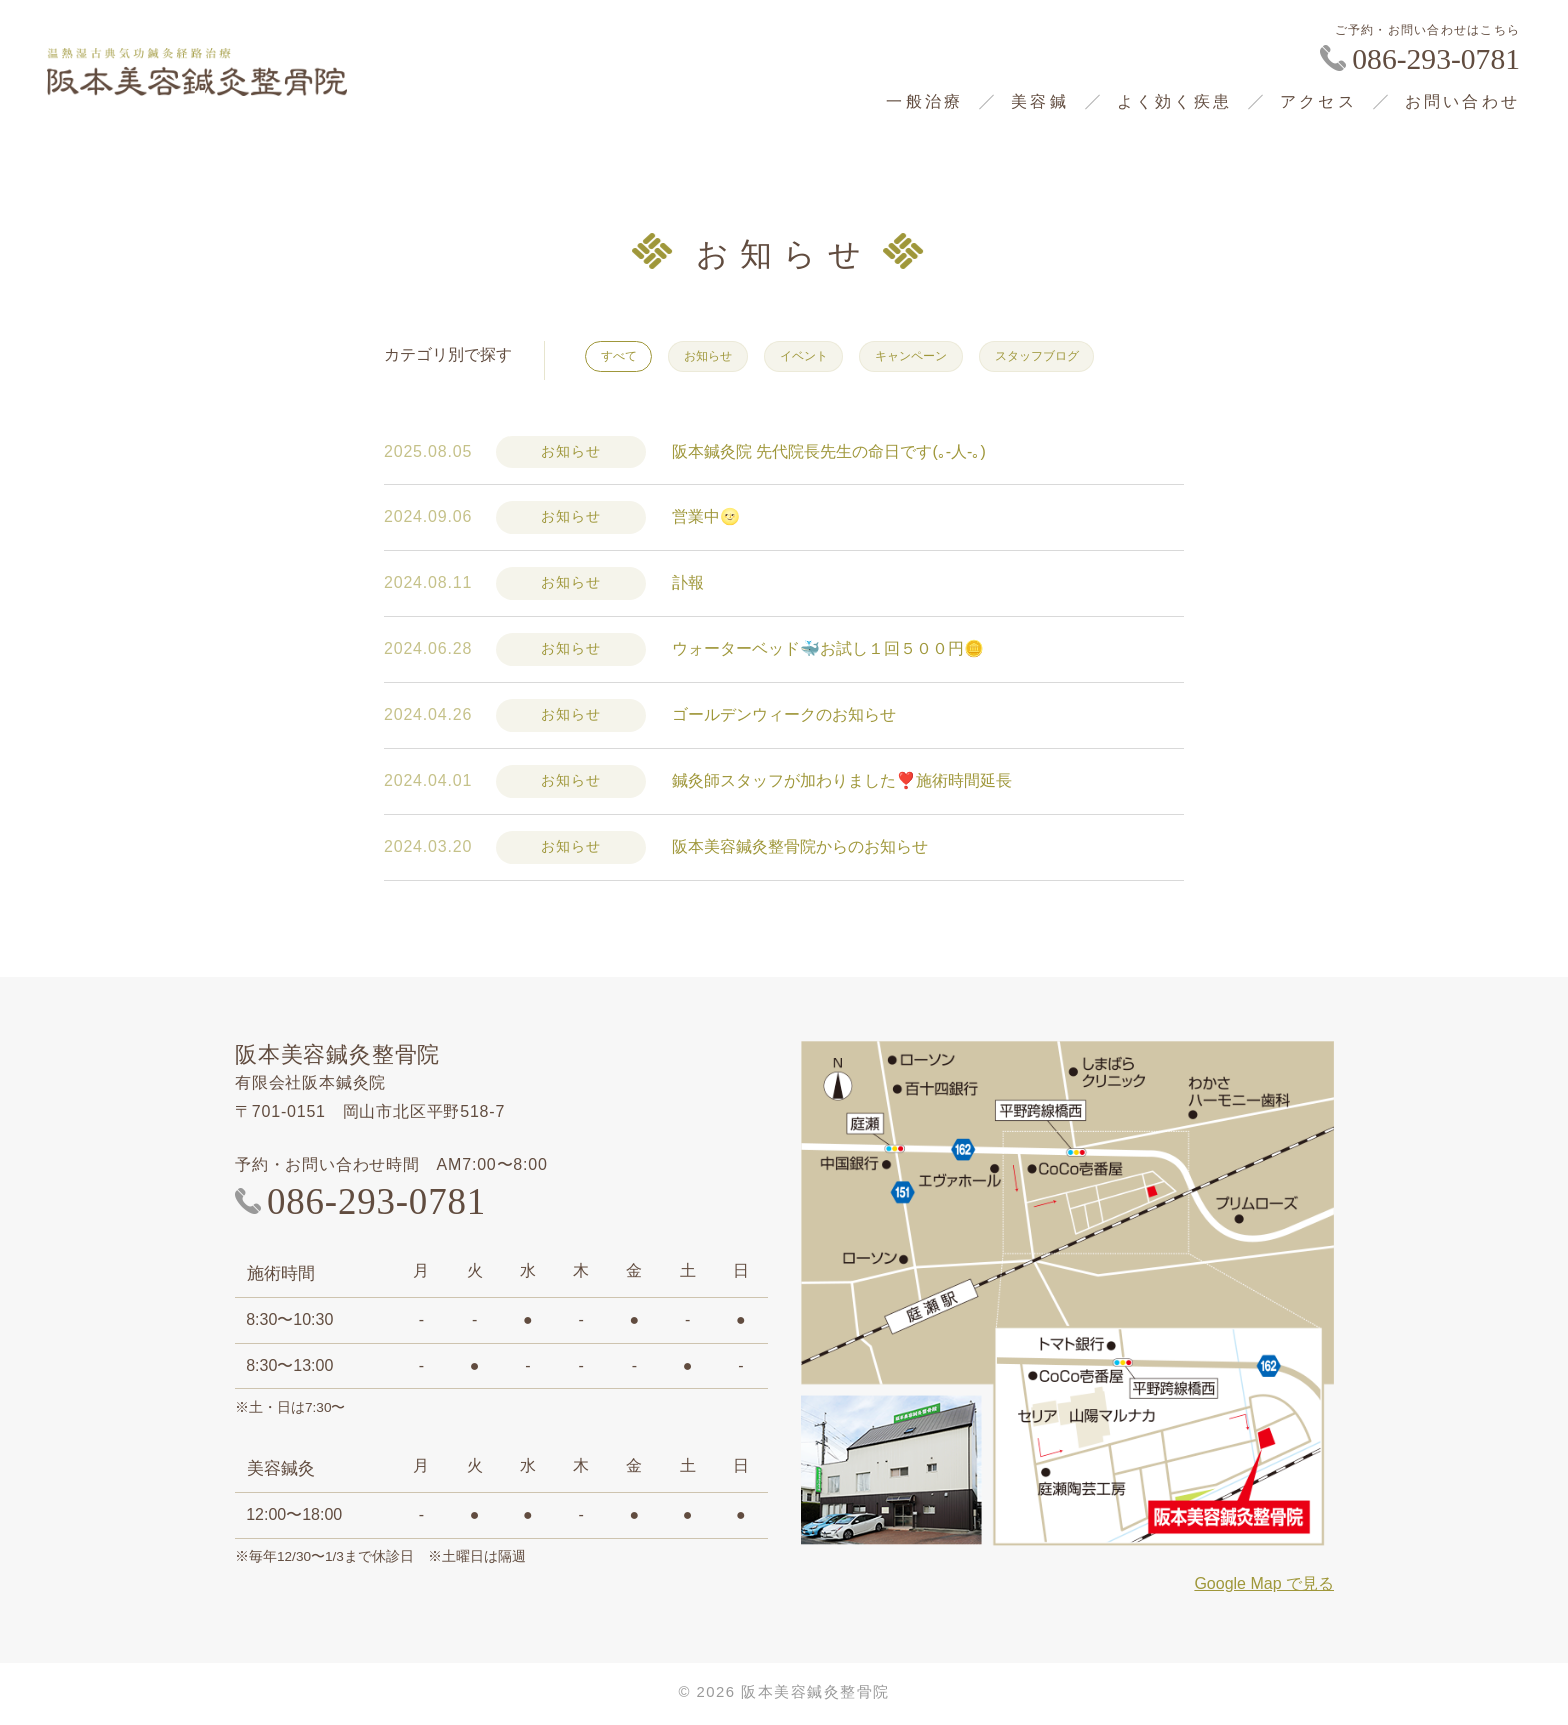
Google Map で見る (1264, 1587)
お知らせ (725, 357)
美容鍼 (1040, 101)
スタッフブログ (1098, 357)
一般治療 (924, 101)
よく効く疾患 (1174, 101)
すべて (624, 357)
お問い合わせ (1462, 101)
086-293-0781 (1436, 59)
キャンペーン (955, 357)
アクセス (1318, 101)
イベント (833, 357)
